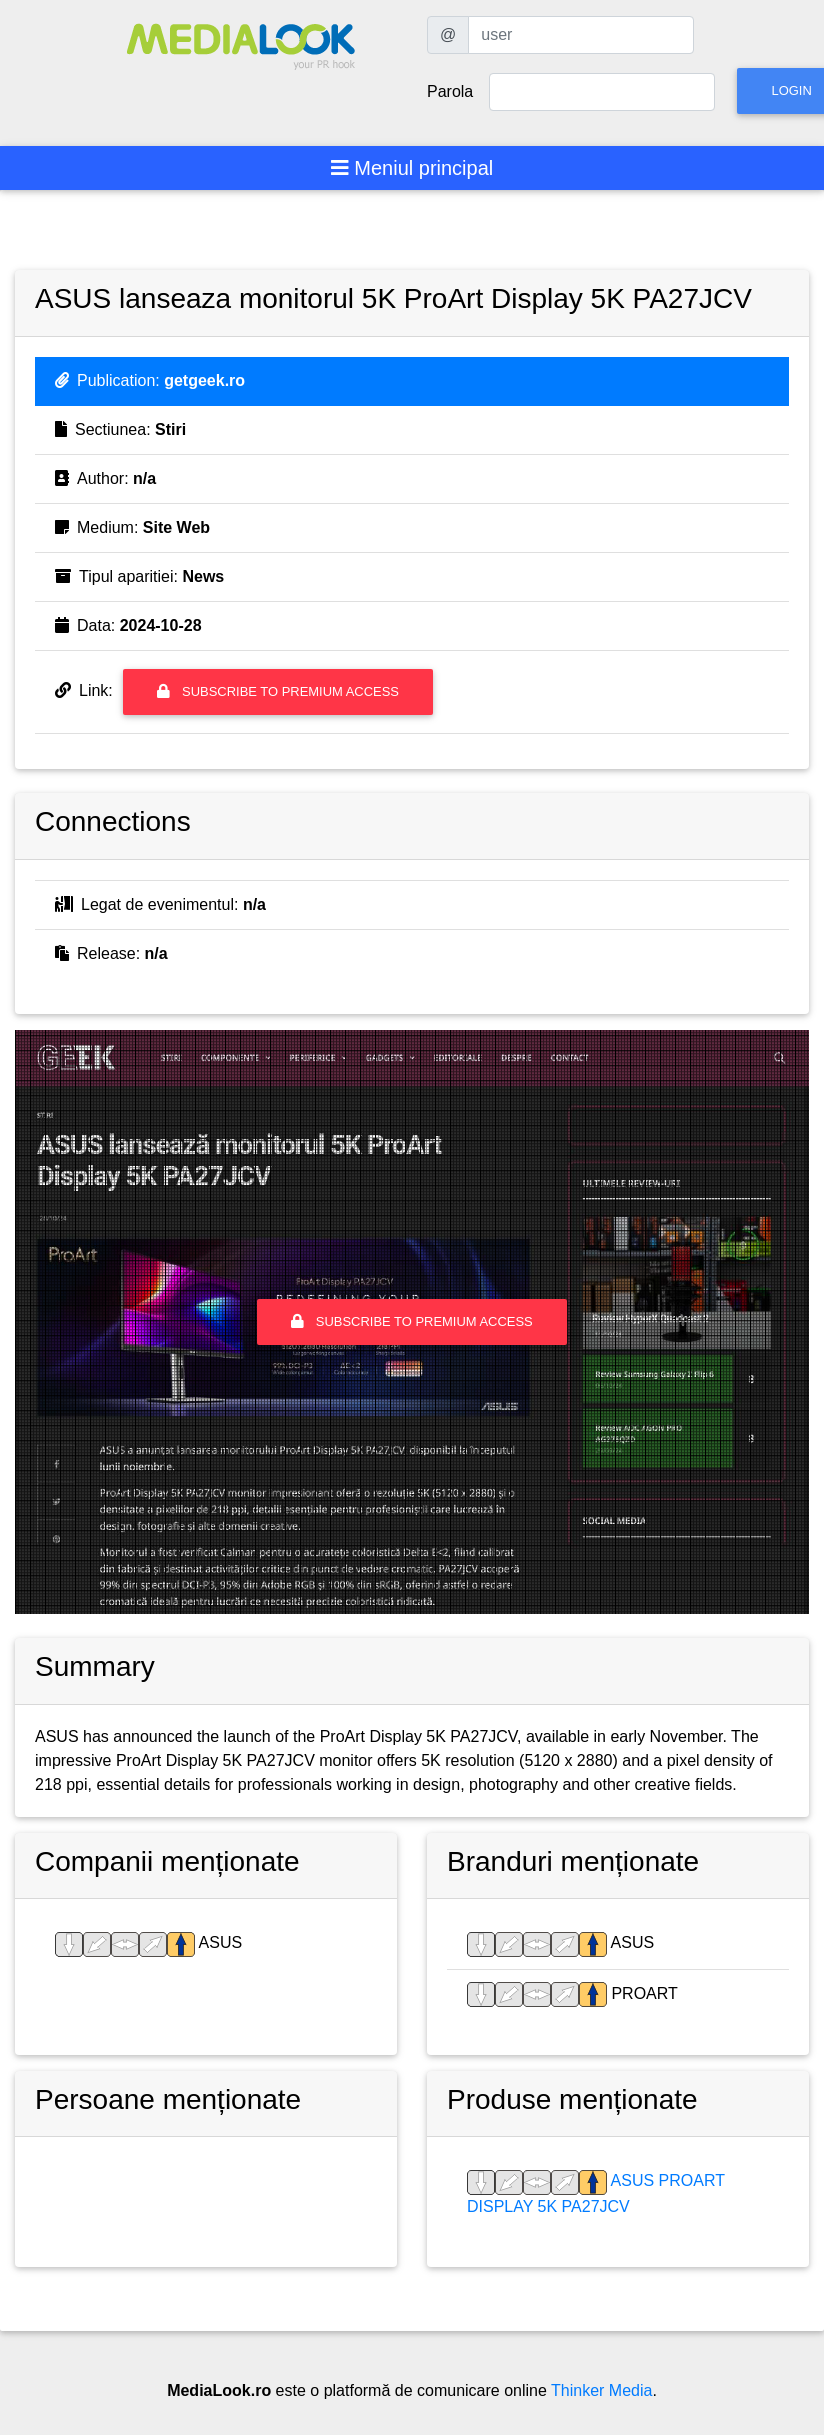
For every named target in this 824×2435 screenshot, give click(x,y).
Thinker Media (601, 2390)
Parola (450, 91)
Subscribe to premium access (278, 691)
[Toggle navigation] (412, 168)
